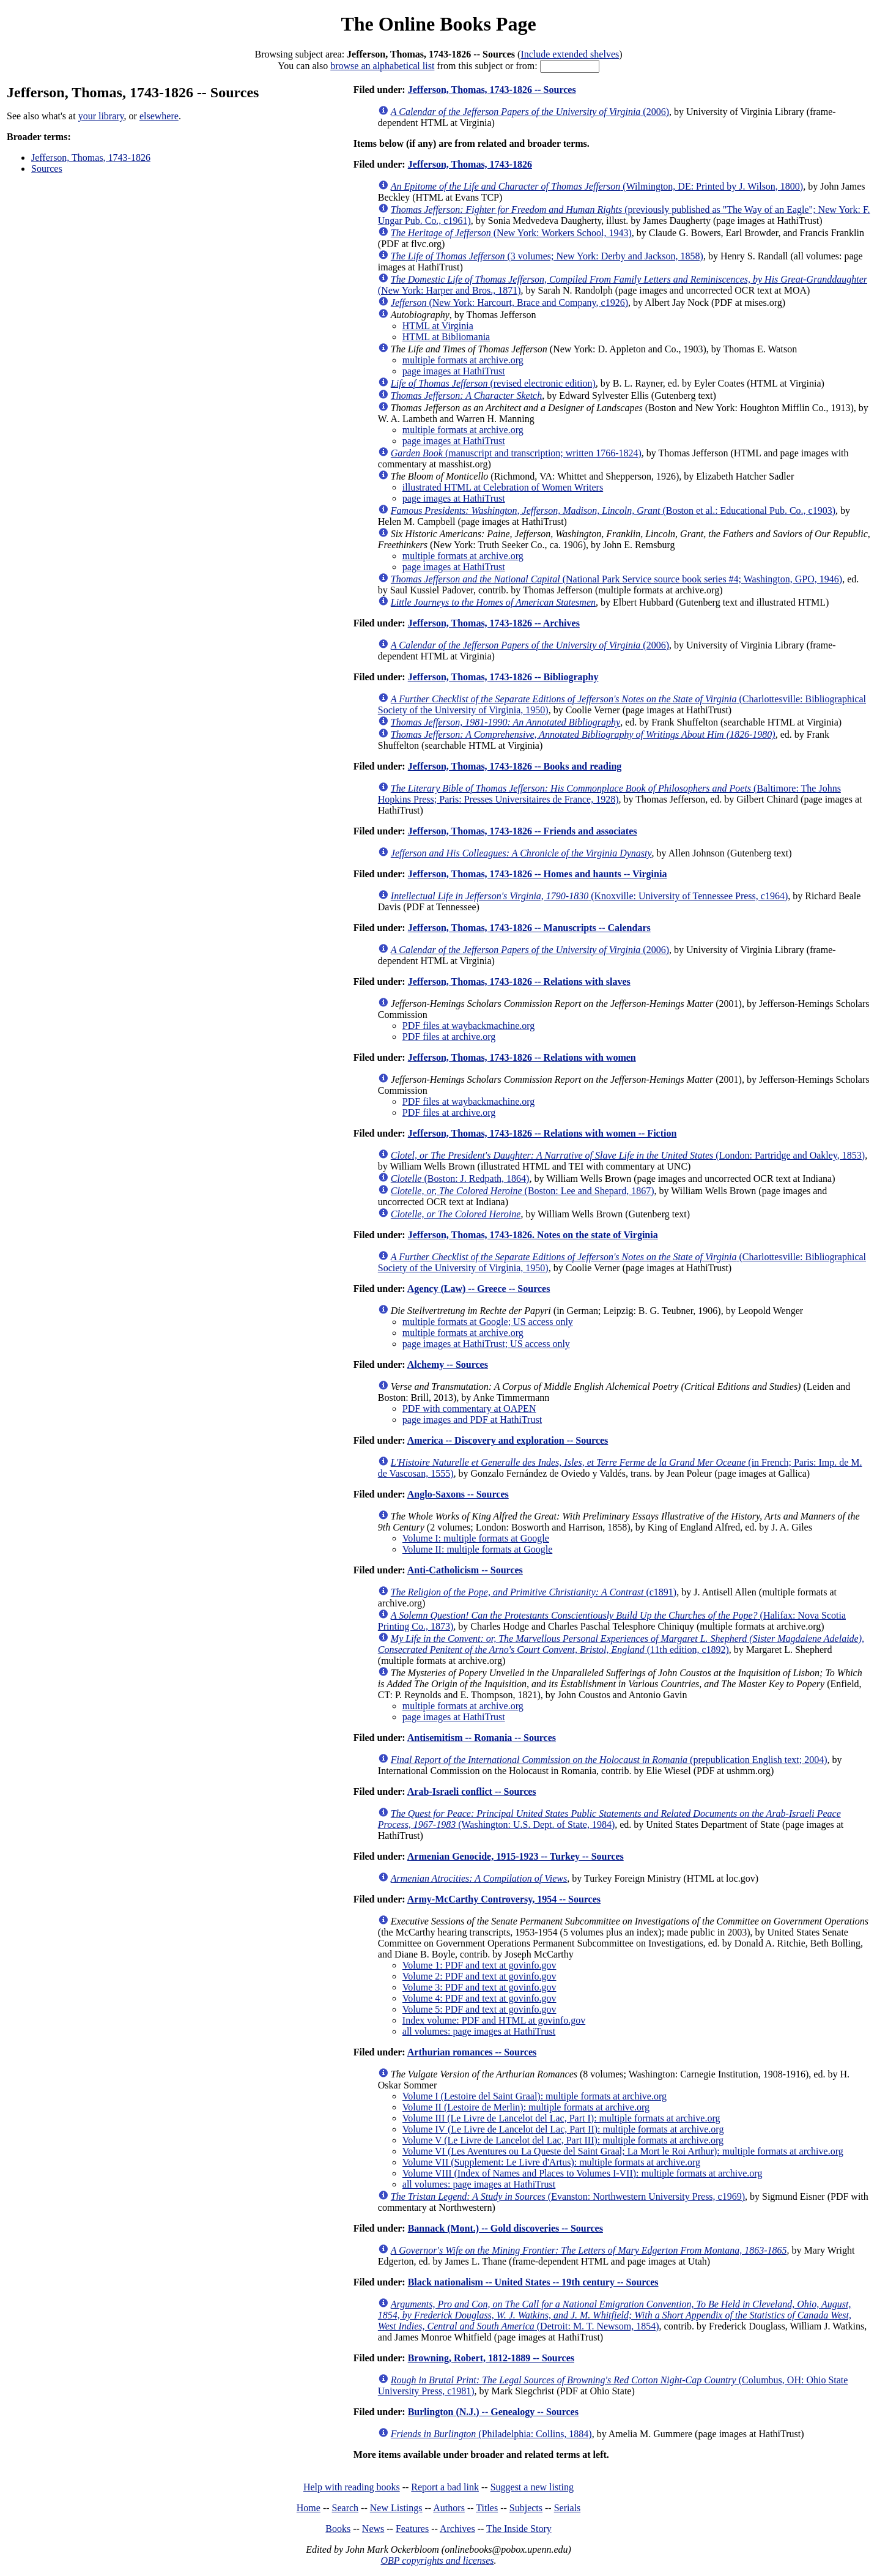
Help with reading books (351, 2487)
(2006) (530, 111)
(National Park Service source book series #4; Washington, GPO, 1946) (616, 579)
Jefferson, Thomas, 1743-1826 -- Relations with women (522, 1057)
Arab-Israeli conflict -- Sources (471, 1791)
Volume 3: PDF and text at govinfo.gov (479, 1987)
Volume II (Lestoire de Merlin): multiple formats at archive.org (525, 2107)
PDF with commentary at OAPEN (469, 1408)
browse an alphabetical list (382, 66)
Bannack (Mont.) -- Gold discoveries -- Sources (505, 2228)
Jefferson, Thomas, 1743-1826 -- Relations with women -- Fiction (542, 1133)
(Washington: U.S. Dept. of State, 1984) (609, 1819)
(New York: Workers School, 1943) (511, 233)
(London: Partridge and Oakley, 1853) (628, 1155)
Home (308, 2508)
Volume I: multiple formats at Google (475, 1538)
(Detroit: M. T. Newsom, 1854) (614, 2315)
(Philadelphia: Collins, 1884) (491, 2434)
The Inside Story (519, 2528)
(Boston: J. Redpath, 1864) (460, 1178)
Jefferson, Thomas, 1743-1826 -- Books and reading (515, 766)
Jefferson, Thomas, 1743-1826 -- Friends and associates (522, 831)
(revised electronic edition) (493, 383)
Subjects (525, 2508)
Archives (457, 2528)
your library (101, 116)
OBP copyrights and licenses (437, 2560)
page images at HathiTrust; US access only (486, 1343)
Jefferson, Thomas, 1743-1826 (90, 157)
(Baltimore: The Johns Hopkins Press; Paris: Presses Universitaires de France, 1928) (609, 793)
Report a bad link (445, 2487)
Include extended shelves (569, 54)
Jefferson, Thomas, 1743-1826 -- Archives (494, 623)
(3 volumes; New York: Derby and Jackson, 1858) (547, 256)
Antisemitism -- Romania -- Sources (481, 1737)
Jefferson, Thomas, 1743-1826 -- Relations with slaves (519, 981)
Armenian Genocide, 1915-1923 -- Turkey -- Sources (515, 1856)
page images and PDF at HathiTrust (472, 1419)
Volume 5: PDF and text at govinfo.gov (479, 2009)
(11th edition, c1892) (621, 1644)
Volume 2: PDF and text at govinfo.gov (479, 1976)
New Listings (396, 2508)
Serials (567, 2508)
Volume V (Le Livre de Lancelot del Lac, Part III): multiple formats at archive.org (562, 2140)
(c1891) (533, 1592)
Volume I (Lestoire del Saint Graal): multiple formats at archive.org (534, 2096)
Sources (46, 168)
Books (337, 2528)
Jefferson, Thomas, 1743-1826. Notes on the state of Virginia (533, 1235)
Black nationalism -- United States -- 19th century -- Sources (533, 2282)
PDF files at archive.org (449, 1036)
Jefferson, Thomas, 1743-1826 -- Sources (492, 89)
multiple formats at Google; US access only (487, 1321)
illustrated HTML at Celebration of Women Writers (502, 487)
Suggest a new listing (532, 2487)
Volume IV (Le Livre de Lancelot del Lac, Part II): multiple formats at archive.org (563, 2129)
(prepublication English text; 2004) (609, 1759)
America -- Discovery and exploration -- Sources (508, 1440)
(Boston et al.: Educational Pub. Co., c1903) (613, 510)
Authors (449, 2508)
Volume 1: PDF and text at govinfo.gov (479, 1965)
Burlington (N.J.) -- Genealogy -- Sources (493, 2412)
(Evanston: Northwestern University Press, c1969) (568, 2196)
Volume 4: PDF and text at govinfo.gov (479, 1998)
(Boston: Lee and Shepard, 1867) (522, 1191)
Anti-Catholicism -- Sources (465, 1570)
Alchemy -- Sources (447, 1364)
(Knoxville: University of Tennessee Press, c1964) (589, 896)
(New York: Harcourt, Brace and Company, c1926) (509, 302)
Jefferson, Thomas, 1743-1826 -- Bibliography (503, 677)
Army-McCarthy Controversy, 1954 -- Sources (504, 1899)
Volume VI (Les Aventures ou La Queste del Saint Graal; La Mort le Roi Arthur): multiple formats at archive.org (622, 2151)
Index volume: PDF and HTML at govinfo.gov (493, 2020)
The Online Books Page (438, 24)
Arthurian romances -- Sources (471, 2052)
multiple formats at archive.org (463, 360)
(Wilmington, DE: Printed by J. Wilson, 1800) (597, 186)
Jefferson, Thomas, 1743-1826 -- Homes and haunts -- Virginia (537, 874)
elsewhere (159, 116)
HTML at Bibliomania (446, 337)
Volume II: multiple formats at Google (477, 1549)
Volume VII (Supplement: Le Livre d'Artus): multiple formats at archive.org (551, 2162)
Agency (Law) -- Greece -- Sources (478, 1288)
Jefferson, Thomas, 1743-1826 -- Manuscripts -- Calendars (529, 927)
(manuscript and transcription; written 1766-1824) (516, 453)
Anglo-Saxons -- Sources (458, 1494)
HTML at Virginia (437, 326)
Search (345, 2508)
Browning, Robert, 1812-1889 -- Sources (491, 2358)
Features (412, 2528)
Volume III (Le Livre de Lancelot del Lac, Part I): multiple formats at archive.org (561, 2118)
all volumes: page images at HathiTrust (478, 2031)
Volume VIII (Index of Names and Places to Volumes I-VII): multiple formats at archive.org (582, 2173)
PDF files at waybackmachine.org (468, 1025)
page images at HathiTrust (453, 371)
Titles (487, 2508)
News (373, 2528)
